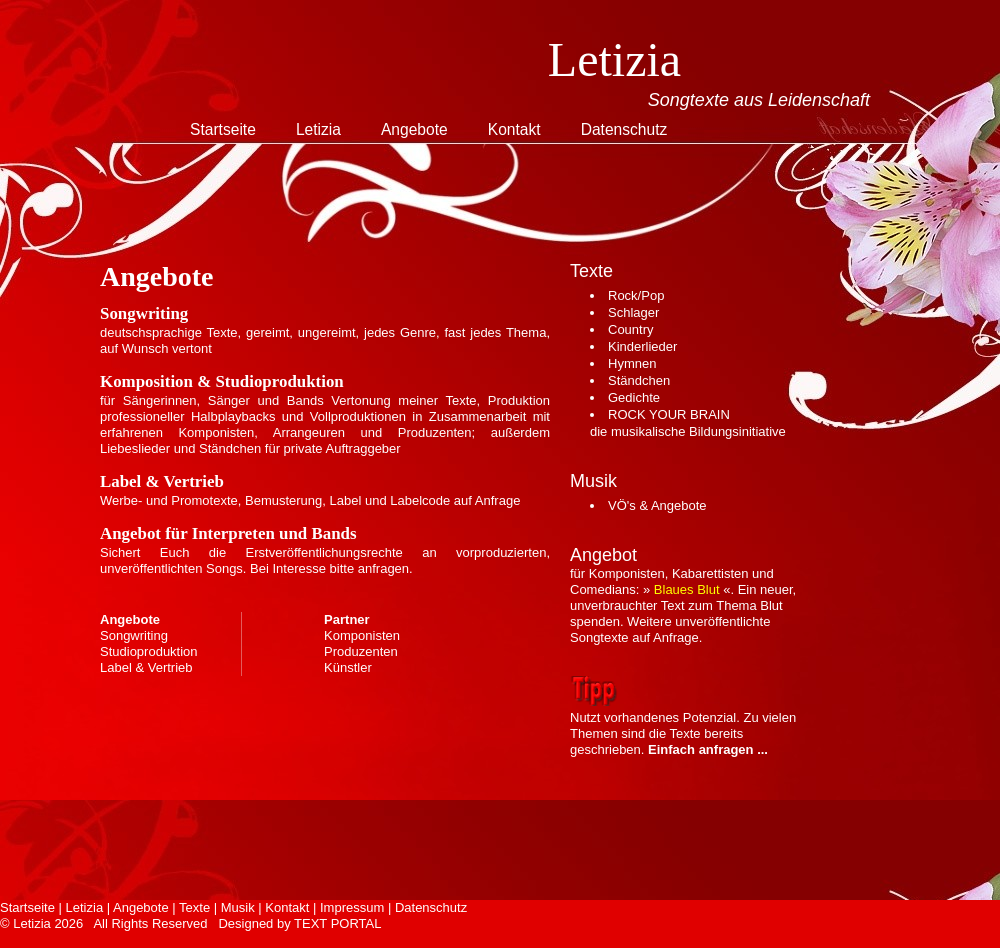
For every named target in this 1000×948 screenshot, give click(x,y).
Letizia (318, 129)
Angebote (414, 129)
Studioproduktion (149, 651)
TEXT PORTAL (337, 923)
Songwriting (134, 635)
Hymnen (632, 363)
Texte (194, 907)
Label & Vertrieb (146, 667)
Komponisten (362, 635)
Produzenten (361, 651)
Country (631, 329)
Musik (238, 907)
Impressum (352, 907)
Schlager (633, 312)
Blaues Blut (687, 589)
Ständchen (639, 380)
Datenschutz (624, 129)
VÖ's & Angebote (657, 505)
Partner (347, 619)
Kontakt (514, 129)
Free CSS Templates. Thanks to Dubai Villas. (141, 939)
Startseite (223, 129)
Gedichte (634, 397)
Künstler (348, 667)
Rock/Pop (636, 295)
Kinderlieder (642, 346)
